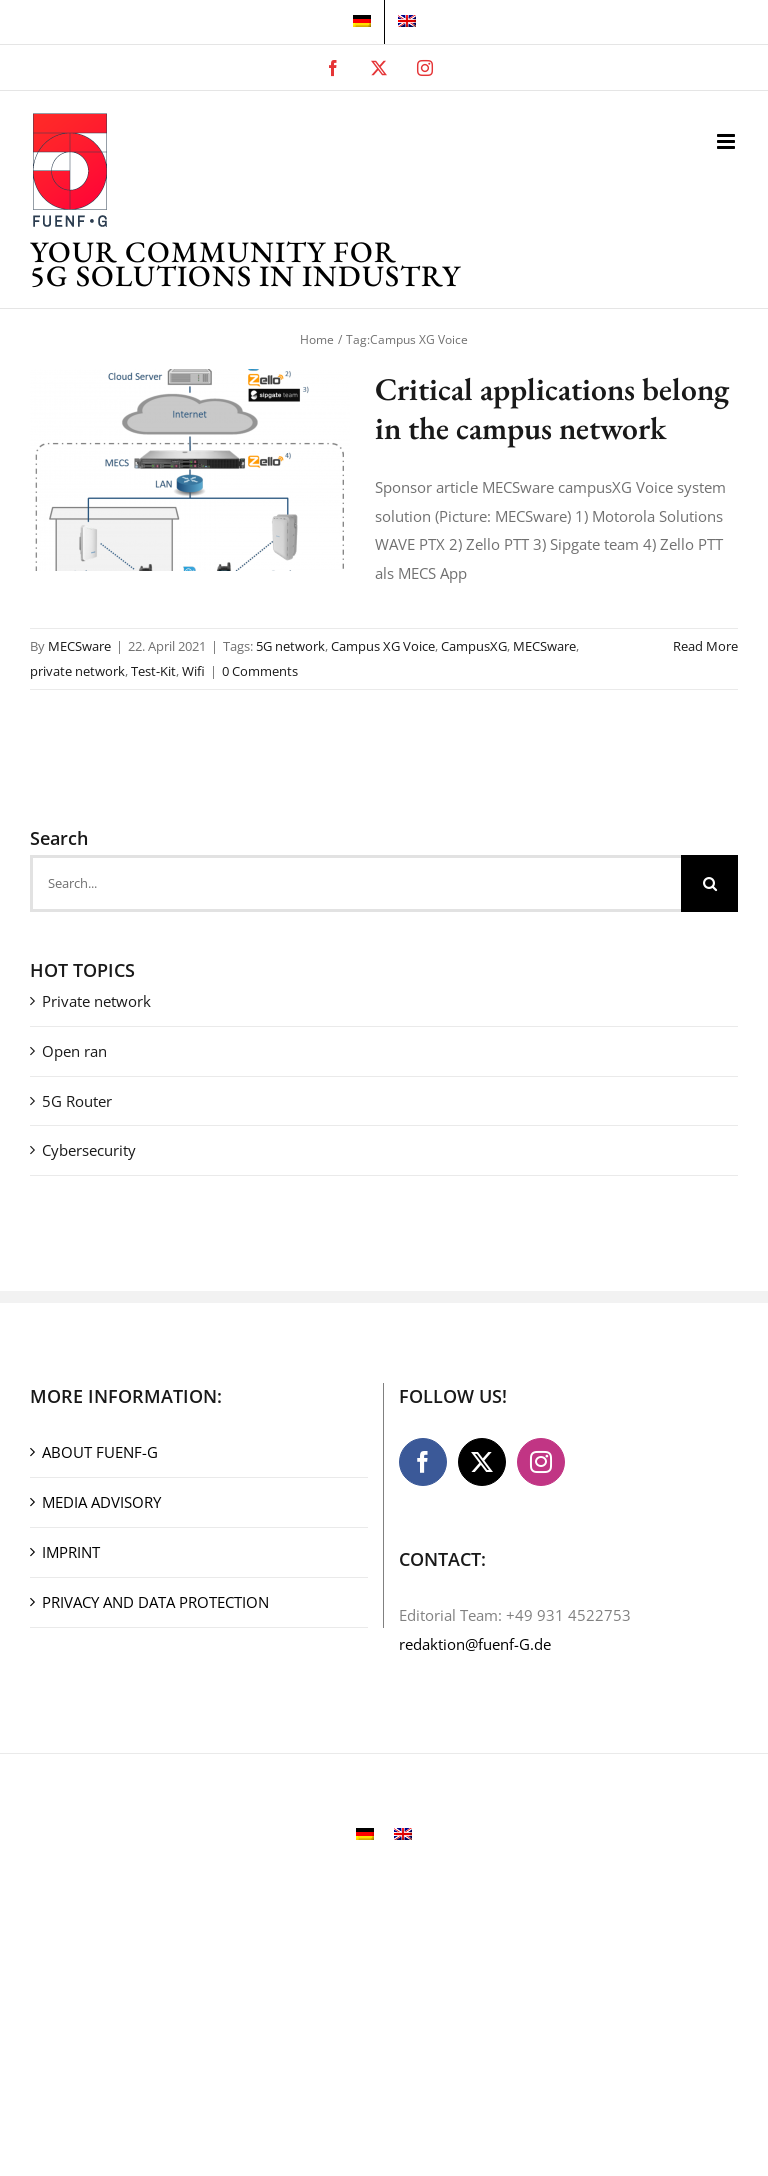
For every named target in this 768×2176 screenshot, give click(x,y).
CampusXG (474, 646)
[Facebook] (423, 1462)
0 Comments (260, 671)
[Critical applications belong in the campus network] (190, 470)
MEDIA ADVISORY (101, 1502)
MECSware (79, 646)
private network (77, 671)
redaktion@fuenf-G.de (475, 1644)
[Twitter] (482, 1462)
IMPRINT (71, 1552)
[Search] (709, 883)
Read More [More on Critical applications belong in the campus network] (705, 646)
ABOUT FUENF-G (100, 1452)
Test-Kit (153, 671)
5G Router (77, 1101)
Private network (96, 1001)
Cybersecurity (89, 1150)
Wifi (193, 671)
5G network (290, 646)
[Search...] (355, 883)
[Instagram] (541, 1462)
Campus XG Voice (383, 646)
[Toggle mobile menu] (727, 141)
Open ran (74, 1051)
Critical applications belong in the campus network (552, 408)
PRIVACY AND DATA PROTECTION (155, 1602)
